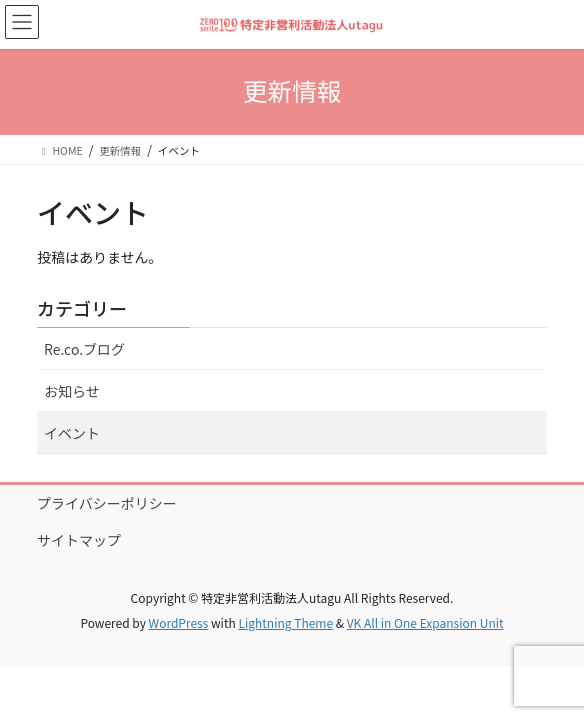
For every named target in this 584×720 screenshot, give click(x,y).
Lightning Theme (285, 622)
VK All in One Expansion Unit (425, 622)
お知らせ (72, 391)
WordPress (179, 622)
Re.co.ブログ (84, 349)
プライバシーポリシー (107, 503)
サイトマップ (79, 540)
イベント (72, 433)
